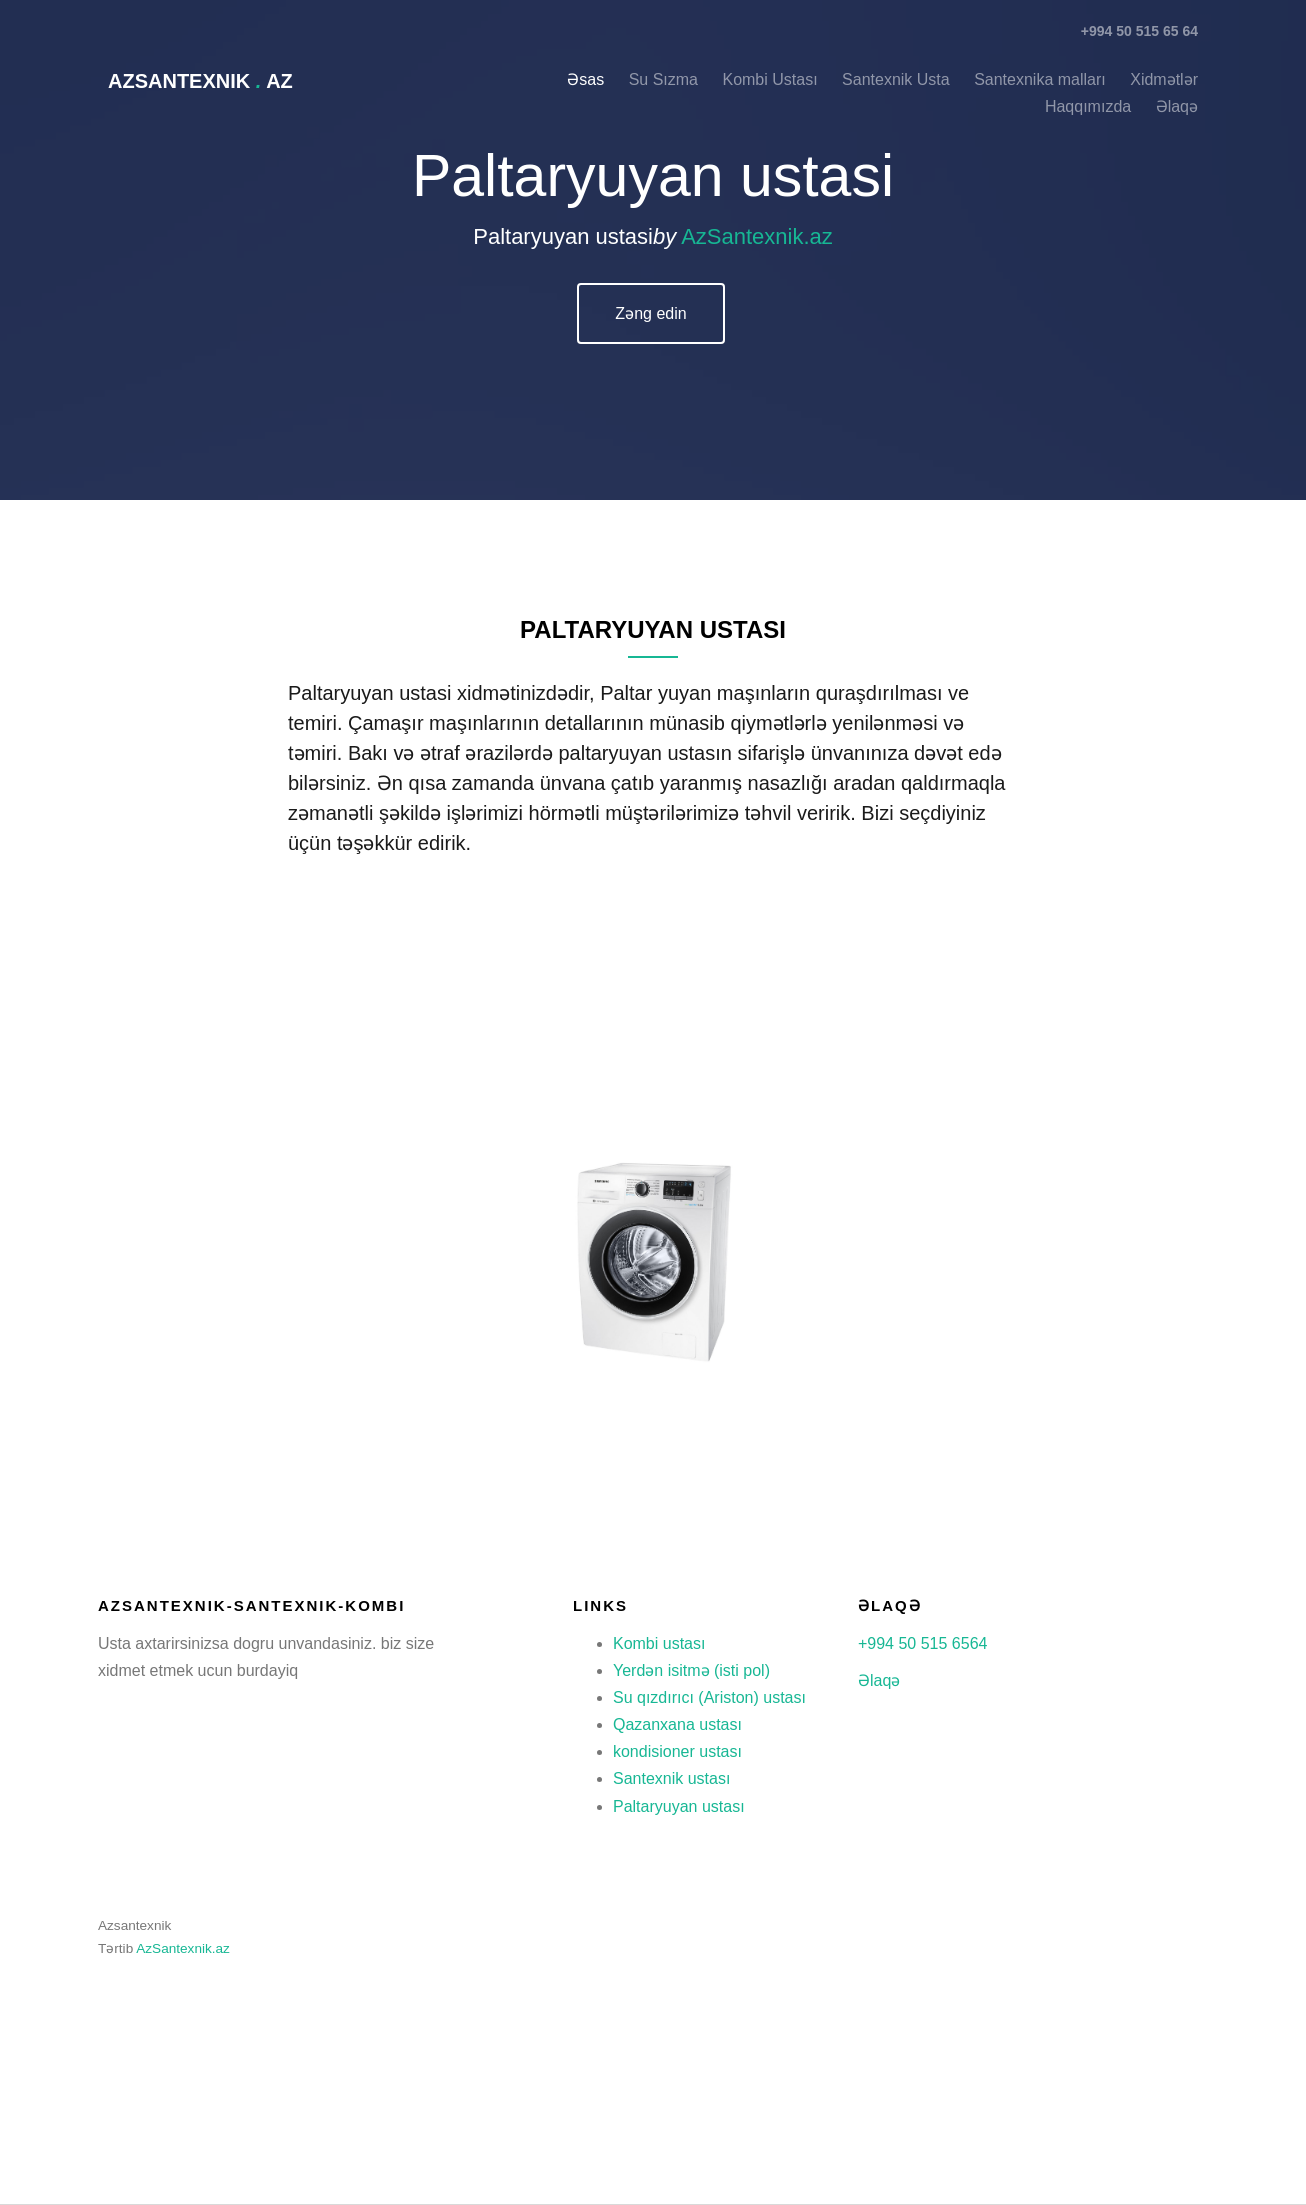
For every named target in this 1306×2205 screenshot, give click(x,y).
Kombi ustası (659, 1643)
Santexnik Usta (896, 79)
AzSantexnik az (200, 81)
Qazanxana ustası (677, 1724)
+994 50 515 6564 (922, 1643)
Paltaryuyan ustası (679, 1806)
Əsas (585, 79)
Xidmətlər (1164, 79)
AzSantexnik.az (757, 236)
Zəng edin (650, 313)
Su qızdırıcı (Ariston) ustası (709, 1697)
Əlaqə (879, 1680)
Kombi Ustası (772, 79)
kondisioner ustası (677, 1751)
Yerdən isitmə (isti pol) (691, 1670)
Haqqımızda (1088, 106)
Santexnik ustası (671, 1778)
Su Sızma (663, 79)
